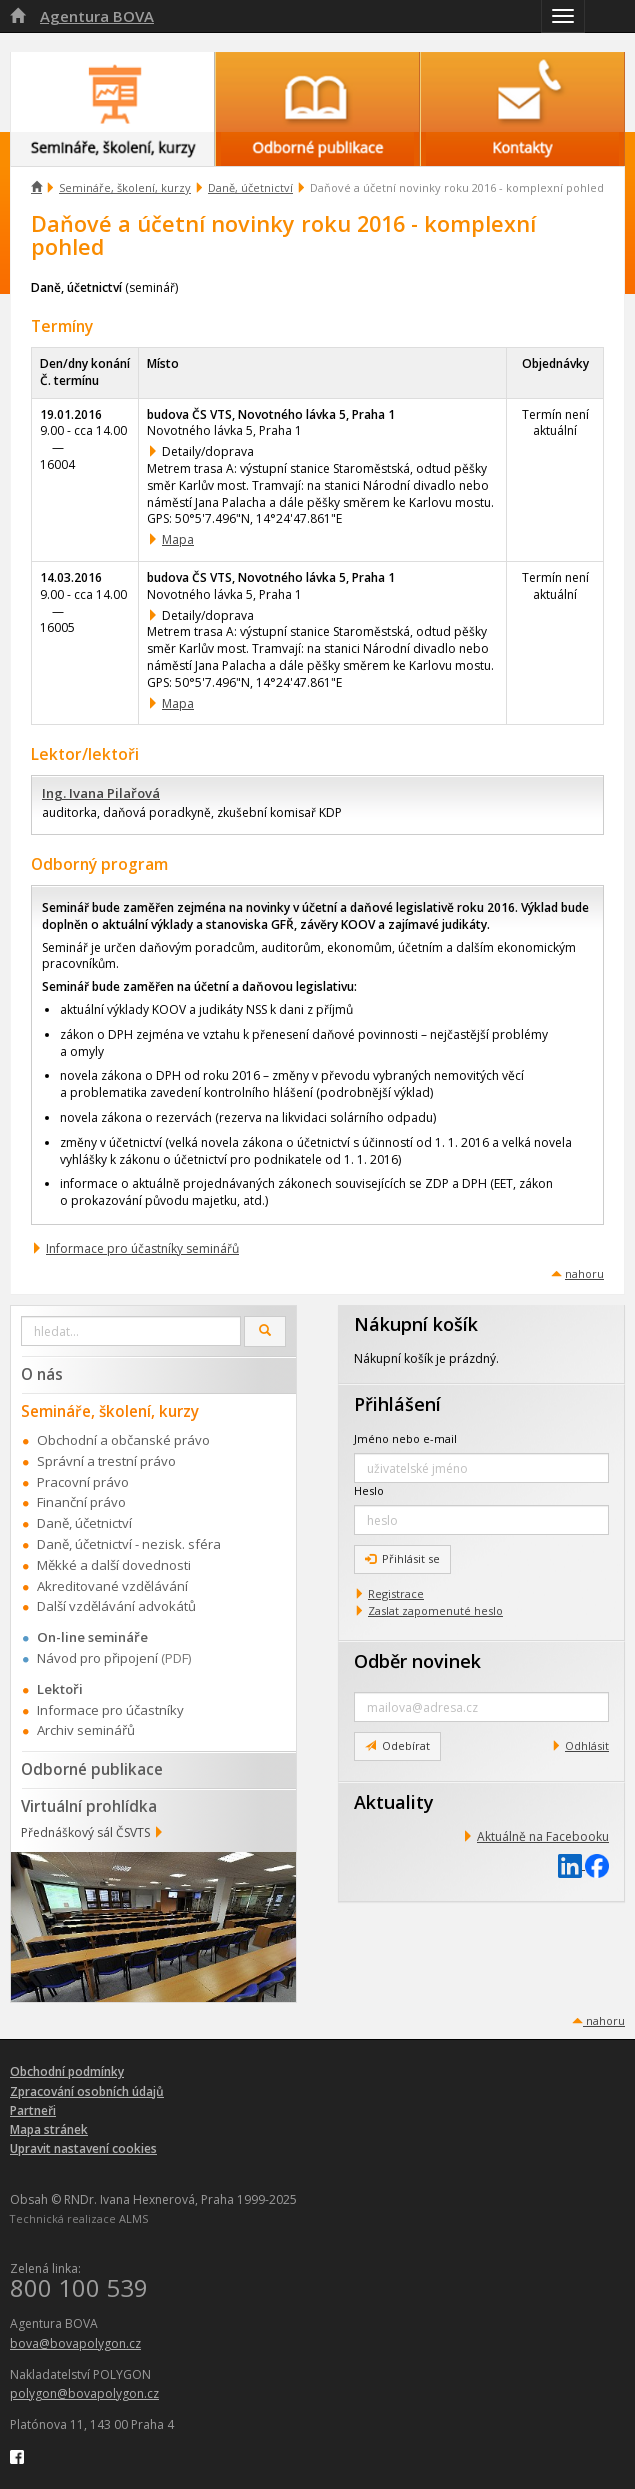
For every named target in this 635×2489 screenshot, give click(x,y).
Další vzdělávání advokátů (116, 1606)
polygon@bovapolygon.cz (84, 2393)
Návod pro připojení (97, 1658)
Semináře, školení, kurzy (125, 187)
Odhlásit (587, 1745)
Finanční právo (81, 1502)
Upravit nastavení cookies (83, 2148)
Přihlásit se (402, 1558)
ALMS (133, 2218)
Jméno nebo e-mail (405, 1438)
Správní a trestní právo (106, 1461)
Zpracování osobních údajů (87, 2091)
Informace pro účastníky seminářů (142, 1248)
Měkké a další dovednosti (114, 1565)
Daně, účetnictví (250, 187)
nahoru (584, 1273)
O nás (42, 1374)
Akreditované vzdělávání (112, 1586)
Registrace (396, 1593)
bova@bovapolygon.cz (75, 2343)
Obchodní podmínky (67, 2071)
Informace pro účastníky (110, 1710)
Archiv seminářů (86, 1730)
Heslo (369, 1490)
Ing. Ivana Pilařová (101, 793)
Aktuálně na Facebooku (543, 1836)
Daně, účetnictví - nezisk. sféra (129, 1544)
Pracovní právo (83, 1482)
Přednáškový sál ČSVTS (85, 1832)
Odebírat (397, 1745)
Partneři (33, 2110)
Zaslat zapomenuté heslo (435, 1610)
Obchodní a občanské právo (123, 1440)
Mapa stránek (49, 2129)
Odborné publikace (92, 1769)
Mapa (178, 539)
